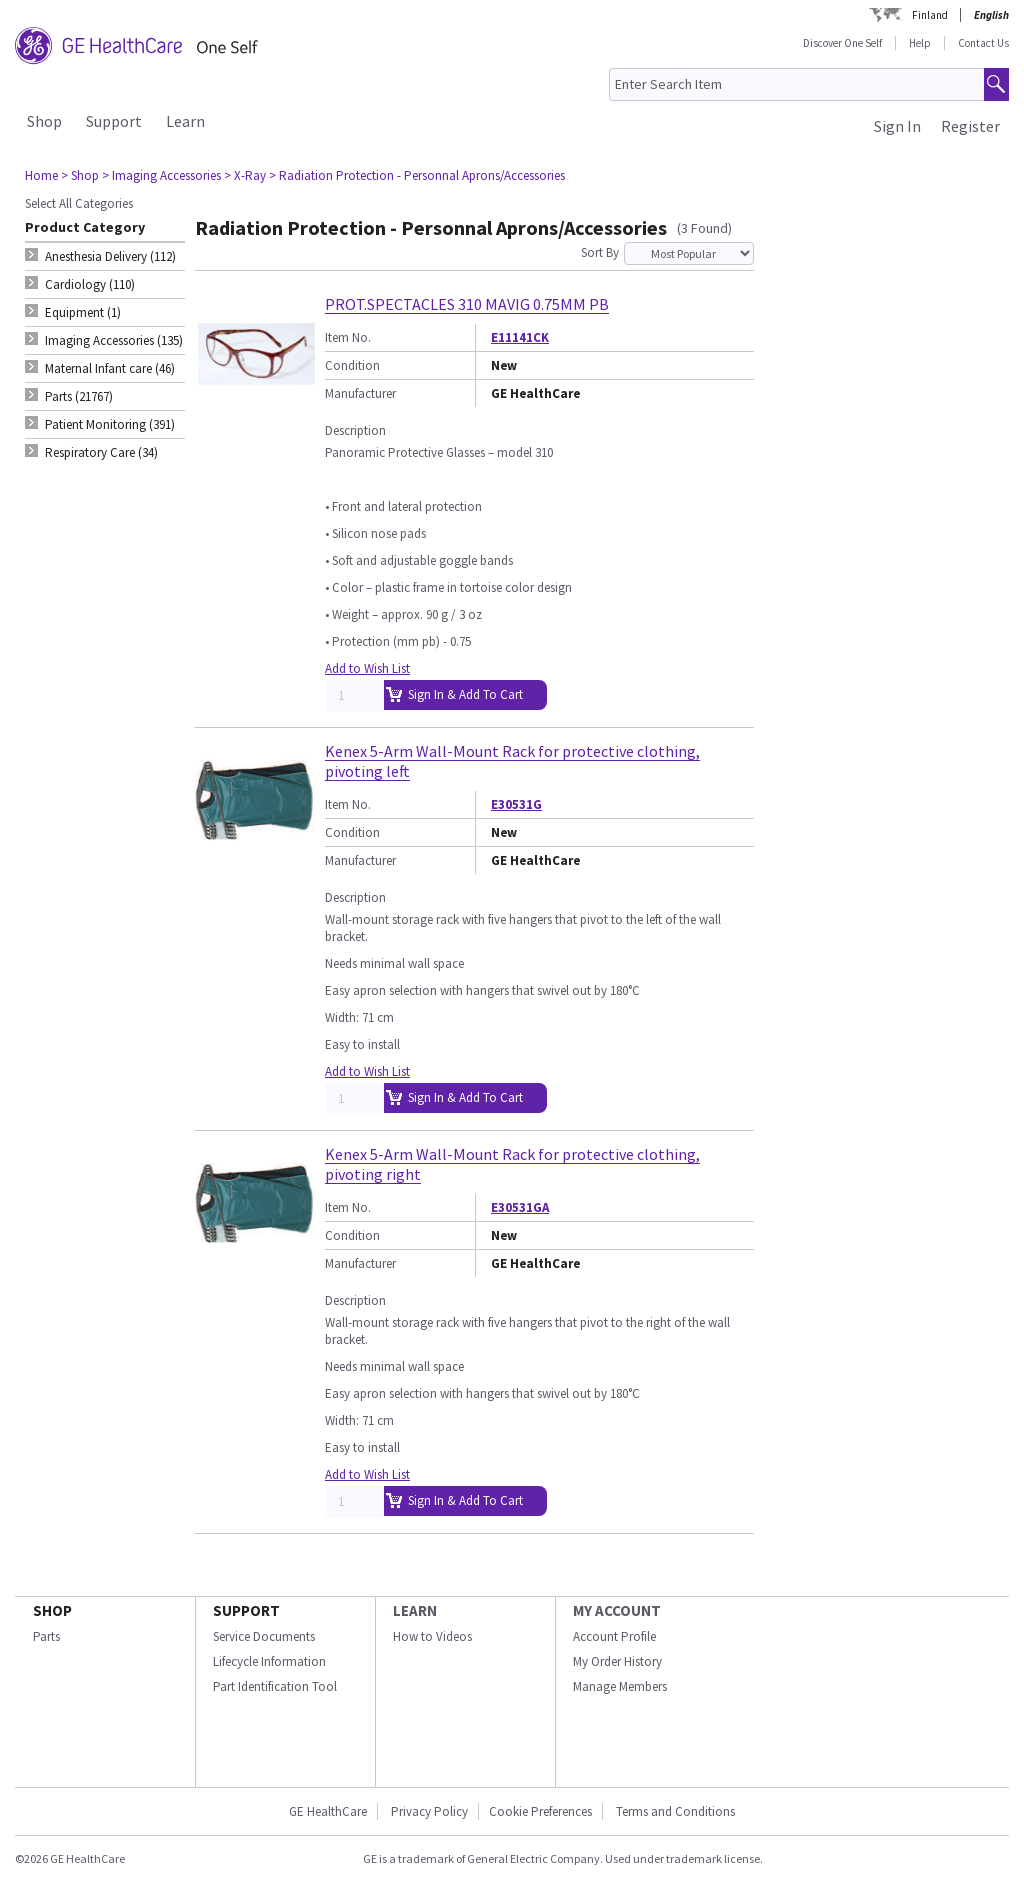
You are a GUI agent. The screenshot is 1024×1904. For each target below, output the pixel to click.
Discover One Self (842, 43)
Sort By (600, 252)
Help (920, 43)
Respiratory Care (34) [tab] (101, 452)
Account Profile (614, 1636)
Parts (46, 1636)
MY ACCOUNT (617, 1610)
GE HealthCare (328, 1811)
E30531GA (520, 1207)
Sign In (897, 126)
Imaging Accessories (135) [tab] (114, 340)
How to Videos (432, 1636)
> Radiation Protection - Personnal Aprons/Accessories (417, 175)
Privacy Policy (428, 1811)
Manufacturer (360, 393)
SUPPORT (246, 1610)
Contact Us (983, 43)
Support (114, 121)
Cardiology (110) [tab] (90, 284)
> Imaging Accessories (161, 175)
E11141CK (520, 337)
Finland (930, 15)
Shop (44, 121)
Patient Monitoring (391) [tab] (110, 424)
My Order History (617, 1661)
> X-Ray (245, 175)
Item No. (348, 337)
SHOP (52, 1610)
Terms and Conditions (675, 1811)
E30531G (516, 804)
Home (41, 175)
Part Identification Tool (275, 1686)
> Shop (80, 175)
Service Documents (264, 1636)
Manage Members (620, 1686)
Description (355, 430)
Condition (352, 365)
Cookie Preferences (540, 1811)
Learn (185, 121)
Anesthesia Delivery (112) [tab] (110, 256)
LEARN (415, 1610)
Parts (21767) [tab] (79, 396)
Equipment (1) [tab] (83, 312)
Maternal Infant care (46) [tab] (110, 368)
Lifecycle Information (269, 1661)
